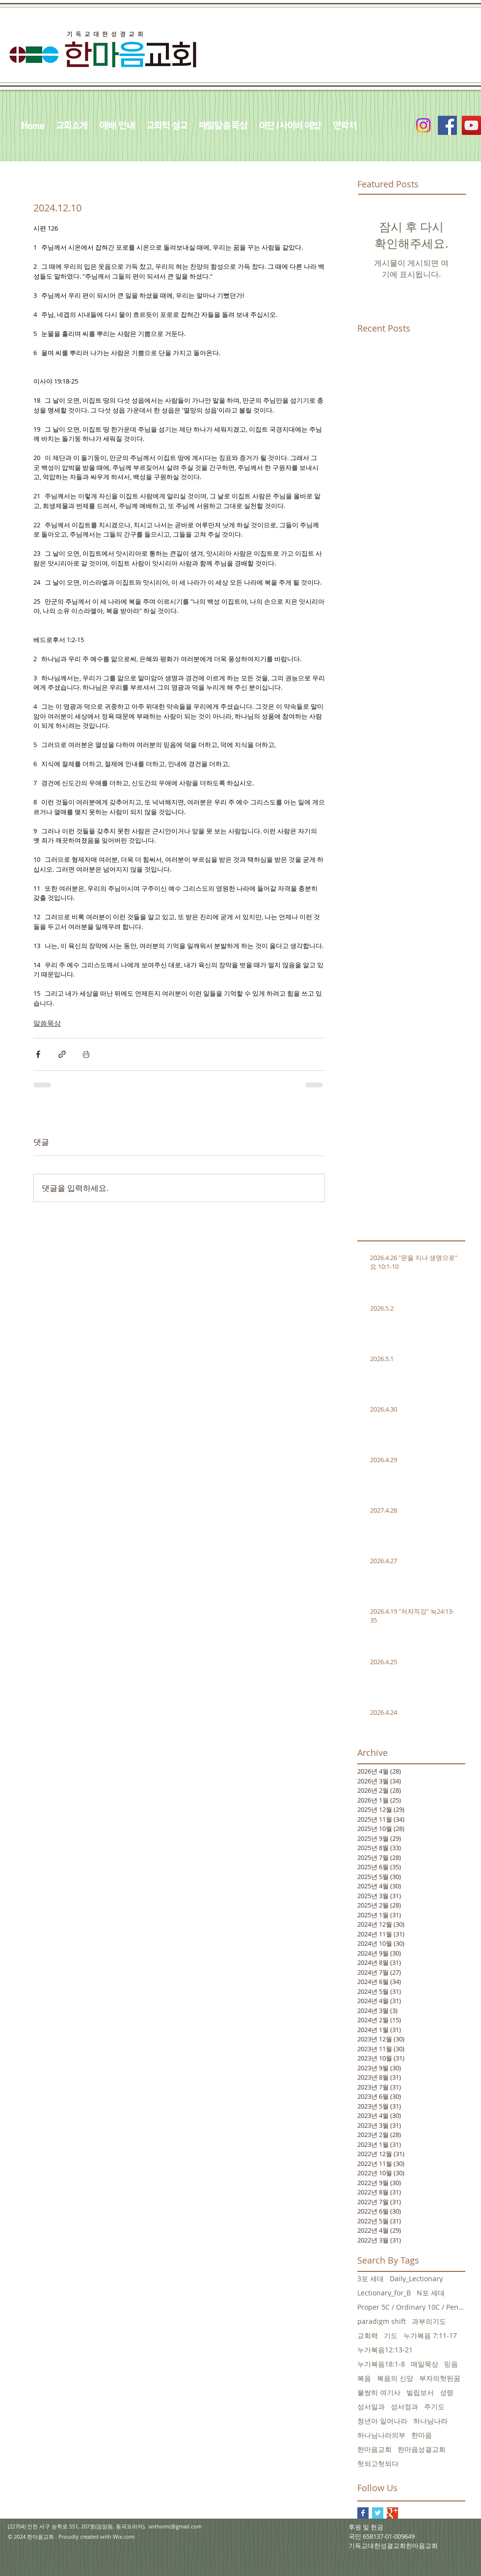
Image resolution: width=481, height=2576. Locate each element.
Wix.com (123, 2536)
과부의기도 (429, 2321)
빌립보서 (420, 2392)
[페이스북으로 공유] (38, 1054)
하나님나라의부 (381, 2435)
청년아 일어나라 (382, 2421)
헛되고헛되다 (378, 2463)
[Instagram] (423, 125)
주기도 (434, 2406)
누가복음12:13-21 (385, 2349)
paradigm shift (381, 2321)
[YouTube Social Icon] (471, 125)
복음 (364, 2378)
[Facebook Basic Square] (363, 2513)
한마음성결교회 (422, 2449)
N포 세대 (431, 2293)
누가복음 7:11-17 (430, 2335)
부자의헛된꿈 (439, 2378)
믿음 (451, 2364)
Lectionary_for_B (384, 2293)
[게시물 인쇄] (86, 1054)
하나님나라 (430, 2421)
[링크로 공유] (62, 1054)
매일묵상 (424, 2364)
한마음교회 (374, 2449)
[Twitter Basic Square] (377, 2513)
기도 (391, 2335)
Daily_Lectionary (416, 2278)
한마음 (421, 2435)
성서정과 (404, 2406)
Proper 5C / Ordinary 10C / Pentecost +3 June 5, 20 (411, 2307)
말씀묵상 (47, 1023)
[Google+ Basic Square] (392, 2513)
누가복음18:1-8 (381, 2364)
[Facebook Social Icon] (447, 125)
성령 (447, 2392)
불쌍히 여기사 (379, 2392)
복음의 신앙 (395, 2378)
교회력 (367, 2335)
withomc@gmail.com (175, 2526)
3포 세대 (370, 2278)
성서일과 (371, 2406)
